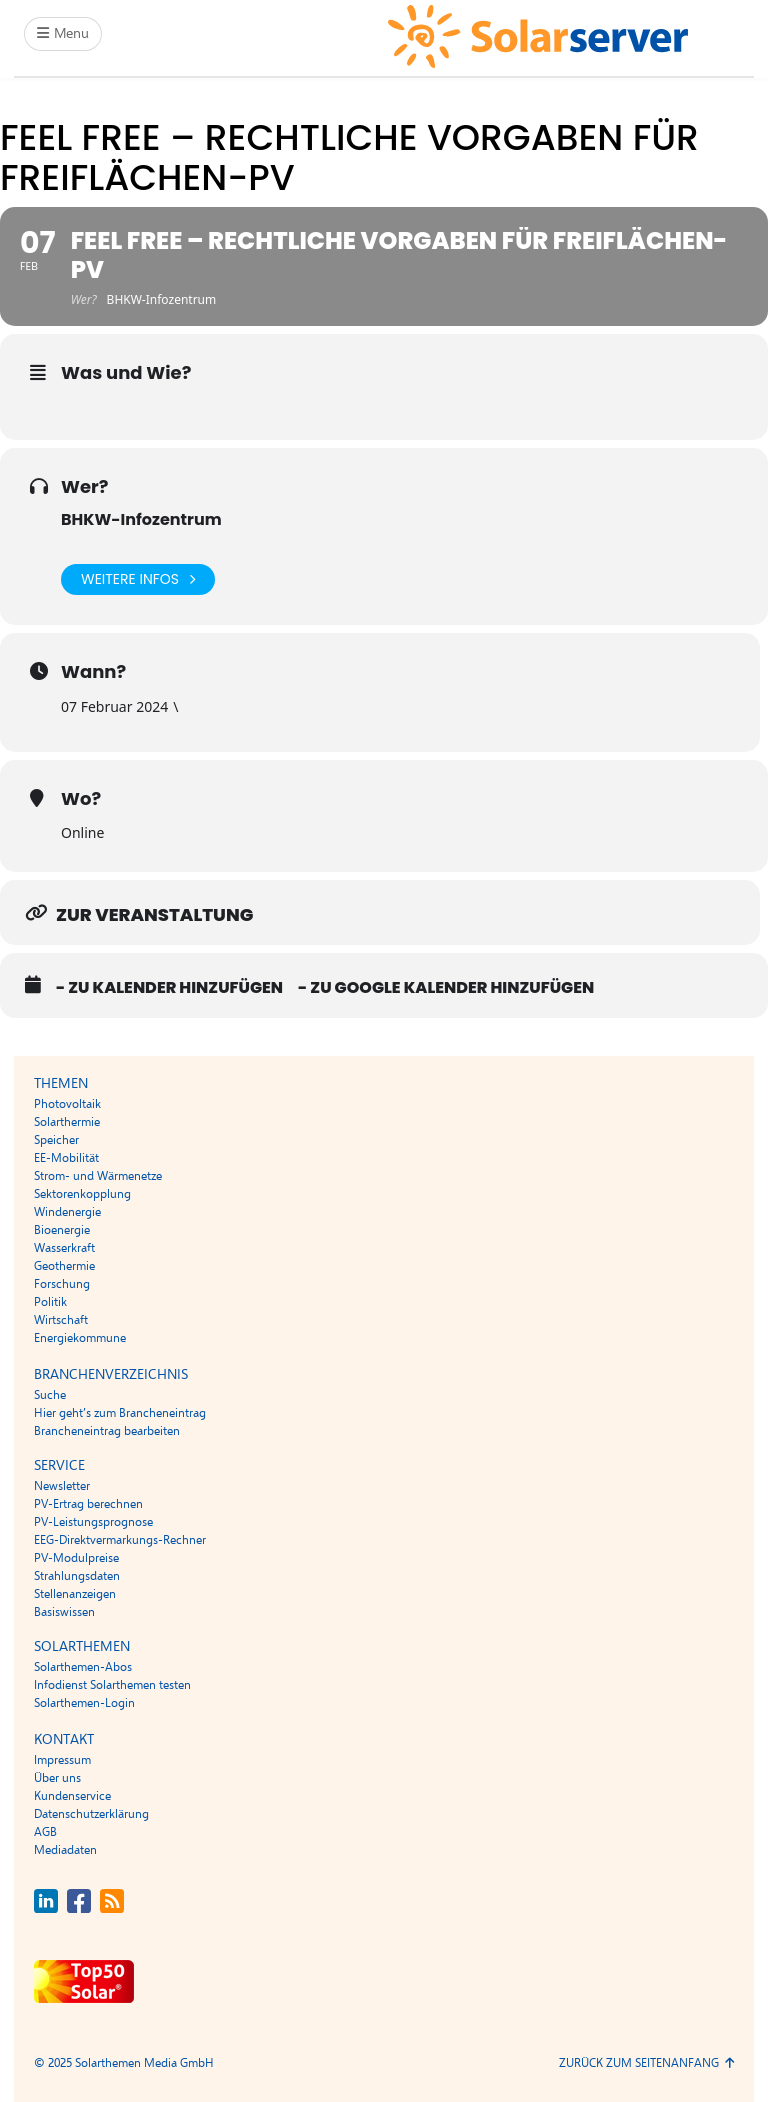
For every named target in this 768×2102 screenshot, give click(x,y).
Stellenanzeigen (75, 1594)
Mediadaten (65, 1850)
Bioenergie (62, 1230)
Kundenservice (72, 1796)
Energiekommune (80, 1338)
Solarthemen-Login (84, 1703)
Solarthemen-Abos (83, 1667)
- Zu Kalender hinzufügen (169, 988)
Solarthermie (67, 1122)
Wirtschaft (61, 1320)
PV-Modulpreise (76, 1558)
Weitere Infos (138, 579)
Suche (50, 1395)
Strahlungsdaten (77, 1576)
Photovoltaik (67, 1104)
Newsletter (62, 1486)
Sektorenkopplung (82, 1194)
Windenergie (67, 1212)
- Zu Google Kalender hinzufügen (446, 988)
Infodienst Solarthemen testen (112, 1685)
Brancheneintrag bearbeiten (107, 1431)
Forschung (62, 1284)
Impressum (62, 1760)
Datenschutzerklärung (91, 1814)
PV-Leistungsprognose (93, 1522)
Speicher (56, 1140)
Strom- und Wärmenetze (98, 1176)
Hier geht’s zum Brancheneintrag (120, 1413)
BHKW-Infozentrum (141, 519)
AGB (45, 1832)
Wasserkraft (64, 1248)
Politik (50, 1302)
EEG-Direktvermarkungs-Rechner (120, 1540)
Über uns (57, 1778)
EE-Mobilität (66, 1158)
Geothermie (64, 1266)
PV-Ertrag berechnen (88, 1504)
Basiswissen (64, 1612)
